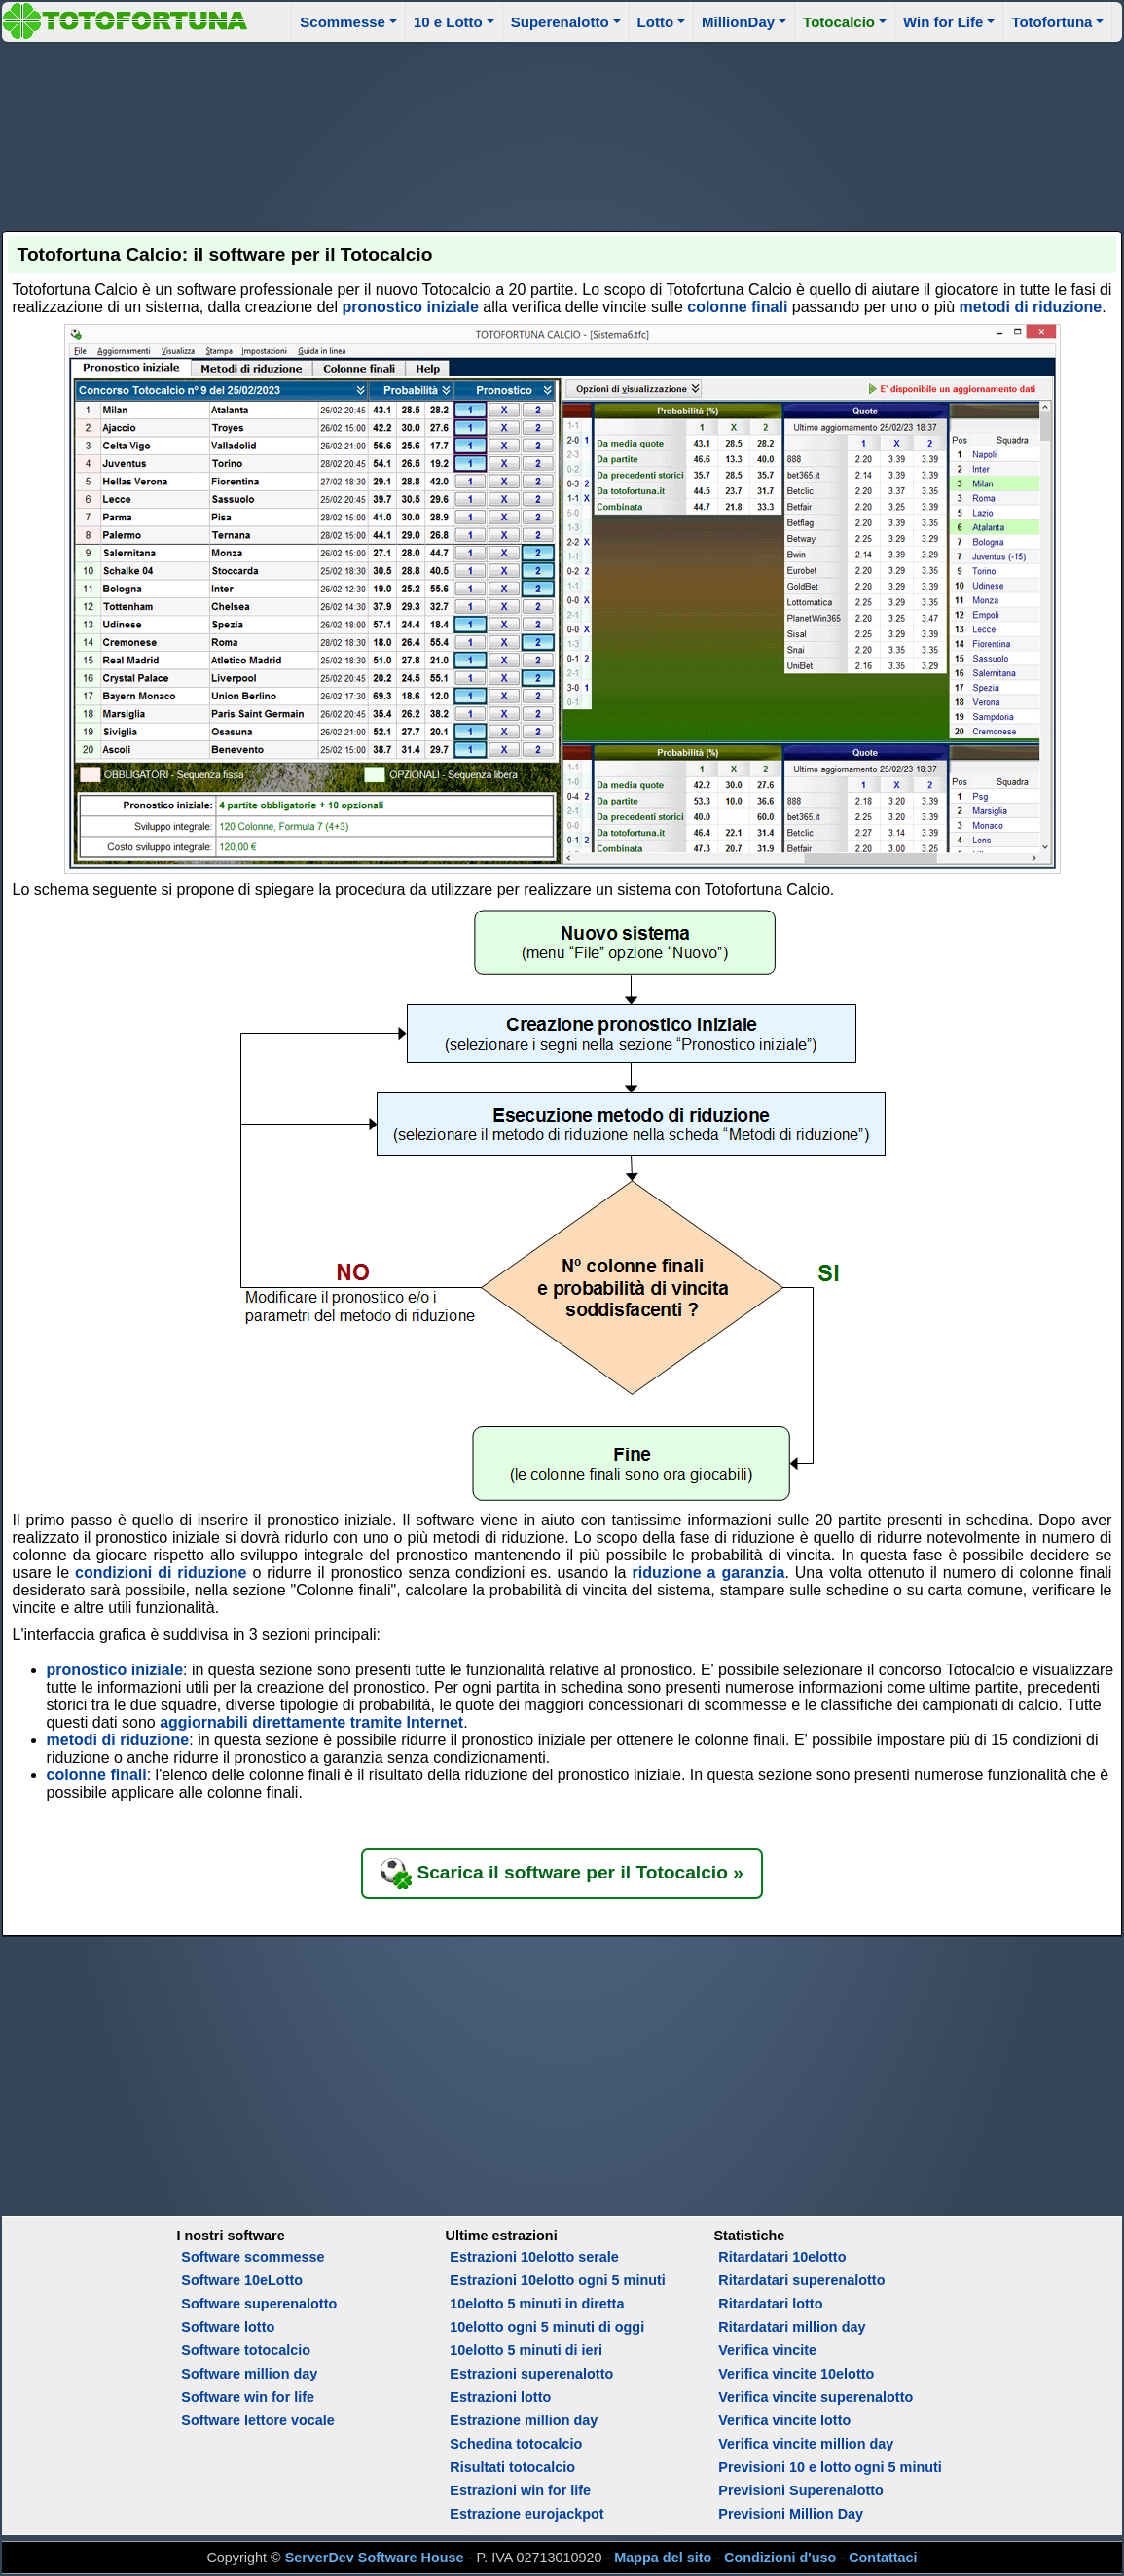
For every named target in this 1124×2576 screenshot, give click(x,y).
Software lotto (227, 2327)
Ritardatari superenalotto (801, 2280)
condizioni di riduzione (160, 1572)
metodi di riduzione (1031, 307)
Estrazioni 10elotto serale (534, 2257)
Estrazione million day (524, 2420)
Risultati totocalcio (512, 2467)
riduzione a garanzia (708, 1572)
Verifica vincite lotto (784, 2420)
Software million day (249, 2373)
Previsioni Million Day (790, 2514)
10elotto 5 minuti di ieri (526, 2350)
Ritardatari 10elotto (782, 2257)
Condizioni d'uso (780, 2557)
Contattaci (883, 2557)
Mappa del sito (662, 2557)
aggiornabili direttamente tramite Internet (311, 1722)
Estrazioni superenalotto (531, 2373)
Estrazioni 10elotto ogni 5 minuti (557, 2280)
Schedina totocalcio (516, 2443)
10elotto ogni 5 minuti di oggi (547, 2327)
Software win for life (247, 2397)
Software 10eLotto (242, 2280)
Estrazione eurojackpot (526, 2514)
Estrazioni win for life (520, 2490)
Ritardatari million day (791, 2327)
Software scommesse (252, 2257)
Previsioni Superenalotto (801, 2490)
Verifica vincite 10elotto (796, 2373)
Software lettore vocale (258, 2420)
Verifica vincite (767, 2350)
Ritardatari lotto (770, 2303)
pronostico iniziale (410, 307)
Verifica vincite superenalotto (815, 2397)
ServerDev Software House (374, 2557)
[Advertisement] (562, 133)
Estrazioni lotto (500, 2397)
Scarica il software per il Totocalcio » (562, 1873)
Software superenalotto (259, 2303)
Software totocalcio (245, 2350)
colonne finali (737, 307)
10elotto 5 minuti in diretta (537, 2303)
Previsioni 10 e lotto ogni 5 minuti (829, 2467)
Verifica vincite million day (805, 2443)
